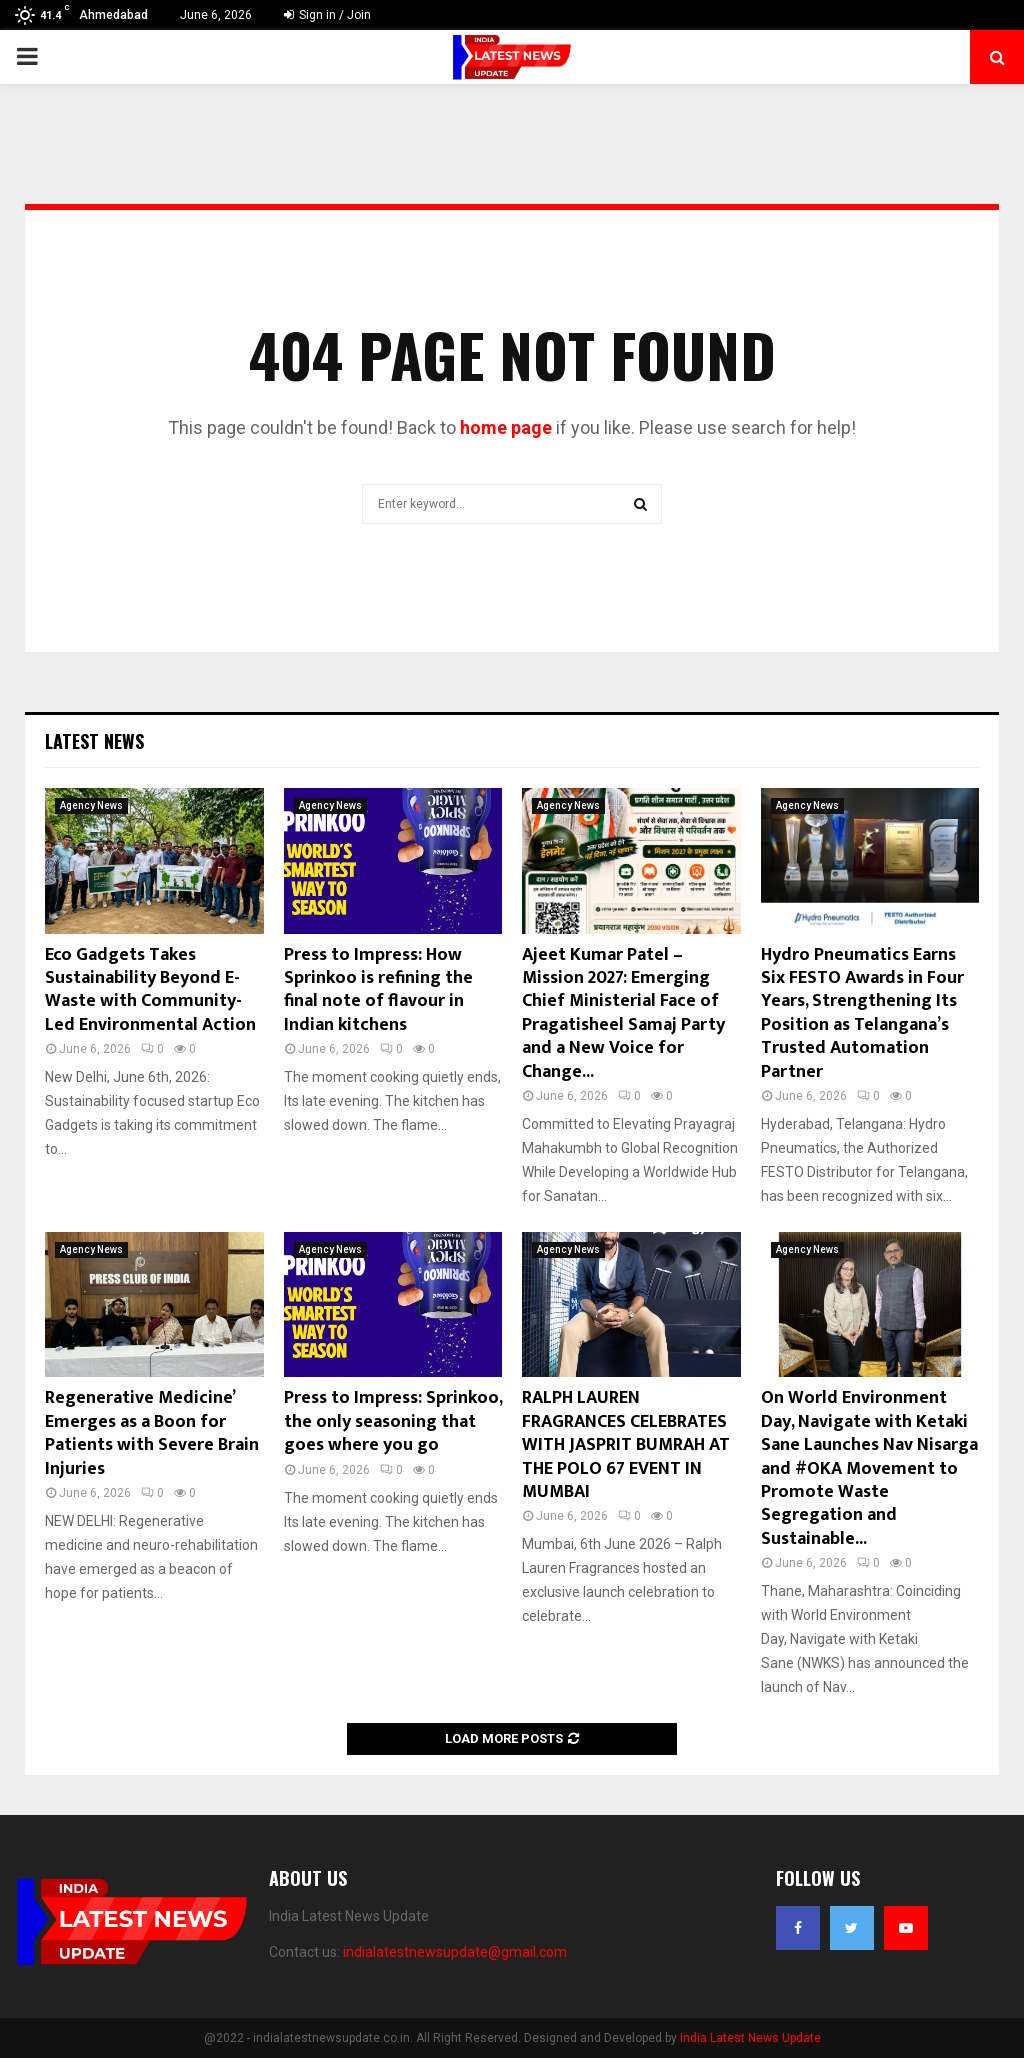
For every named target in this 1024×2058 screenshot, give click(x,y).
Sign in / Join (327, 15)
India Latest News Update (750, 2038)
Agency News (91, 805)
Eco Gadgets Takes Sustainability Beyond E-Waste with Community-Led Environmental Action (150, 990)
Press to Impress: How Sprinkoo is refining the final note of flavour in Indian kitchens (378, 990)
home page (506, 427)
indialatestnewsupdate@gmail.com (455, 1952)
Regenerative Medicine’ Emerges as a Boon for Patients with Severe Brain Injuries (152, 1433)
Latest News (94, 741)
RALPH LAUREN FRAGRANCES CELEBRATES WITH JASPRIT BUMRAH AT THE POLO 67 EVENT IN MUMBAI (626, 1445)
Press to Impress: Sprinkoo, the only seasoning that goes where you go (393, 1421)
